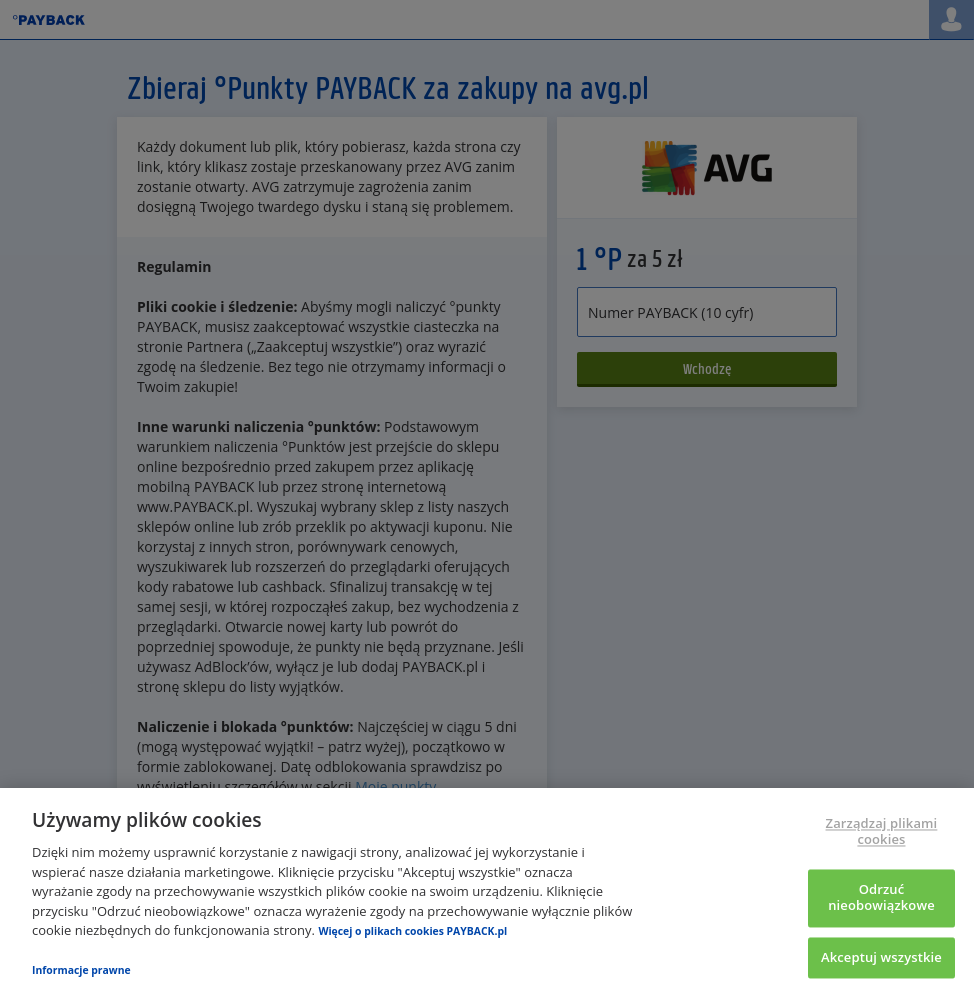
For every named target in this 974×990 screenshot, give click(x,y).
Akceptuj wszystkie (881, 957)
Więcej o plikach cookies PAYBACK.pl (412, 931)
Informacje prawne (81, 970)
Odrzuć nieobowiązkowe (881, 898)
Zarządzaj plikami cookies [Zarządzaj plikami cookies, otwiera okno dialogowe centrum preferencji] (882, 832)
